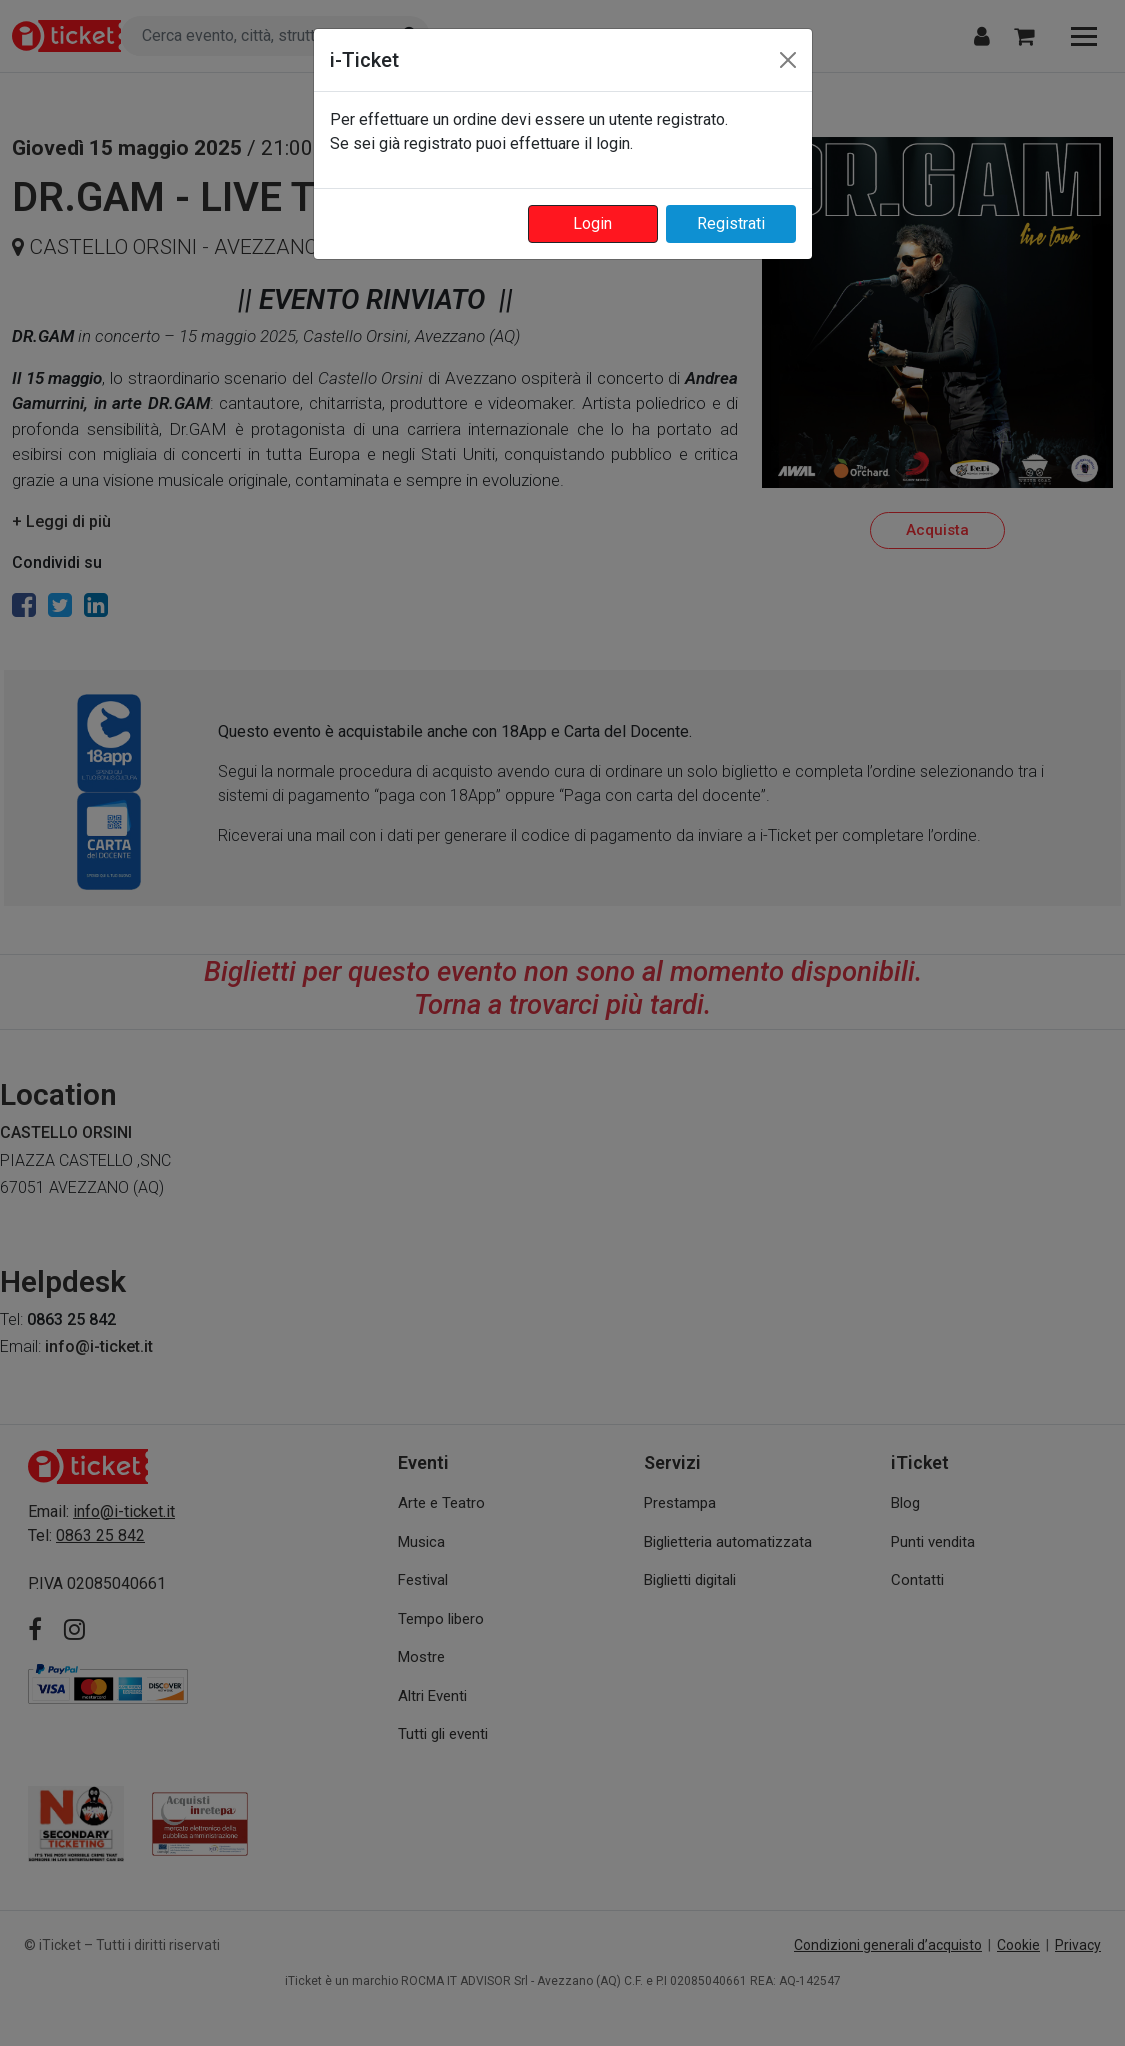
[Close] (788, 60)
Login (592, 223)
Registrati (731, 223)
